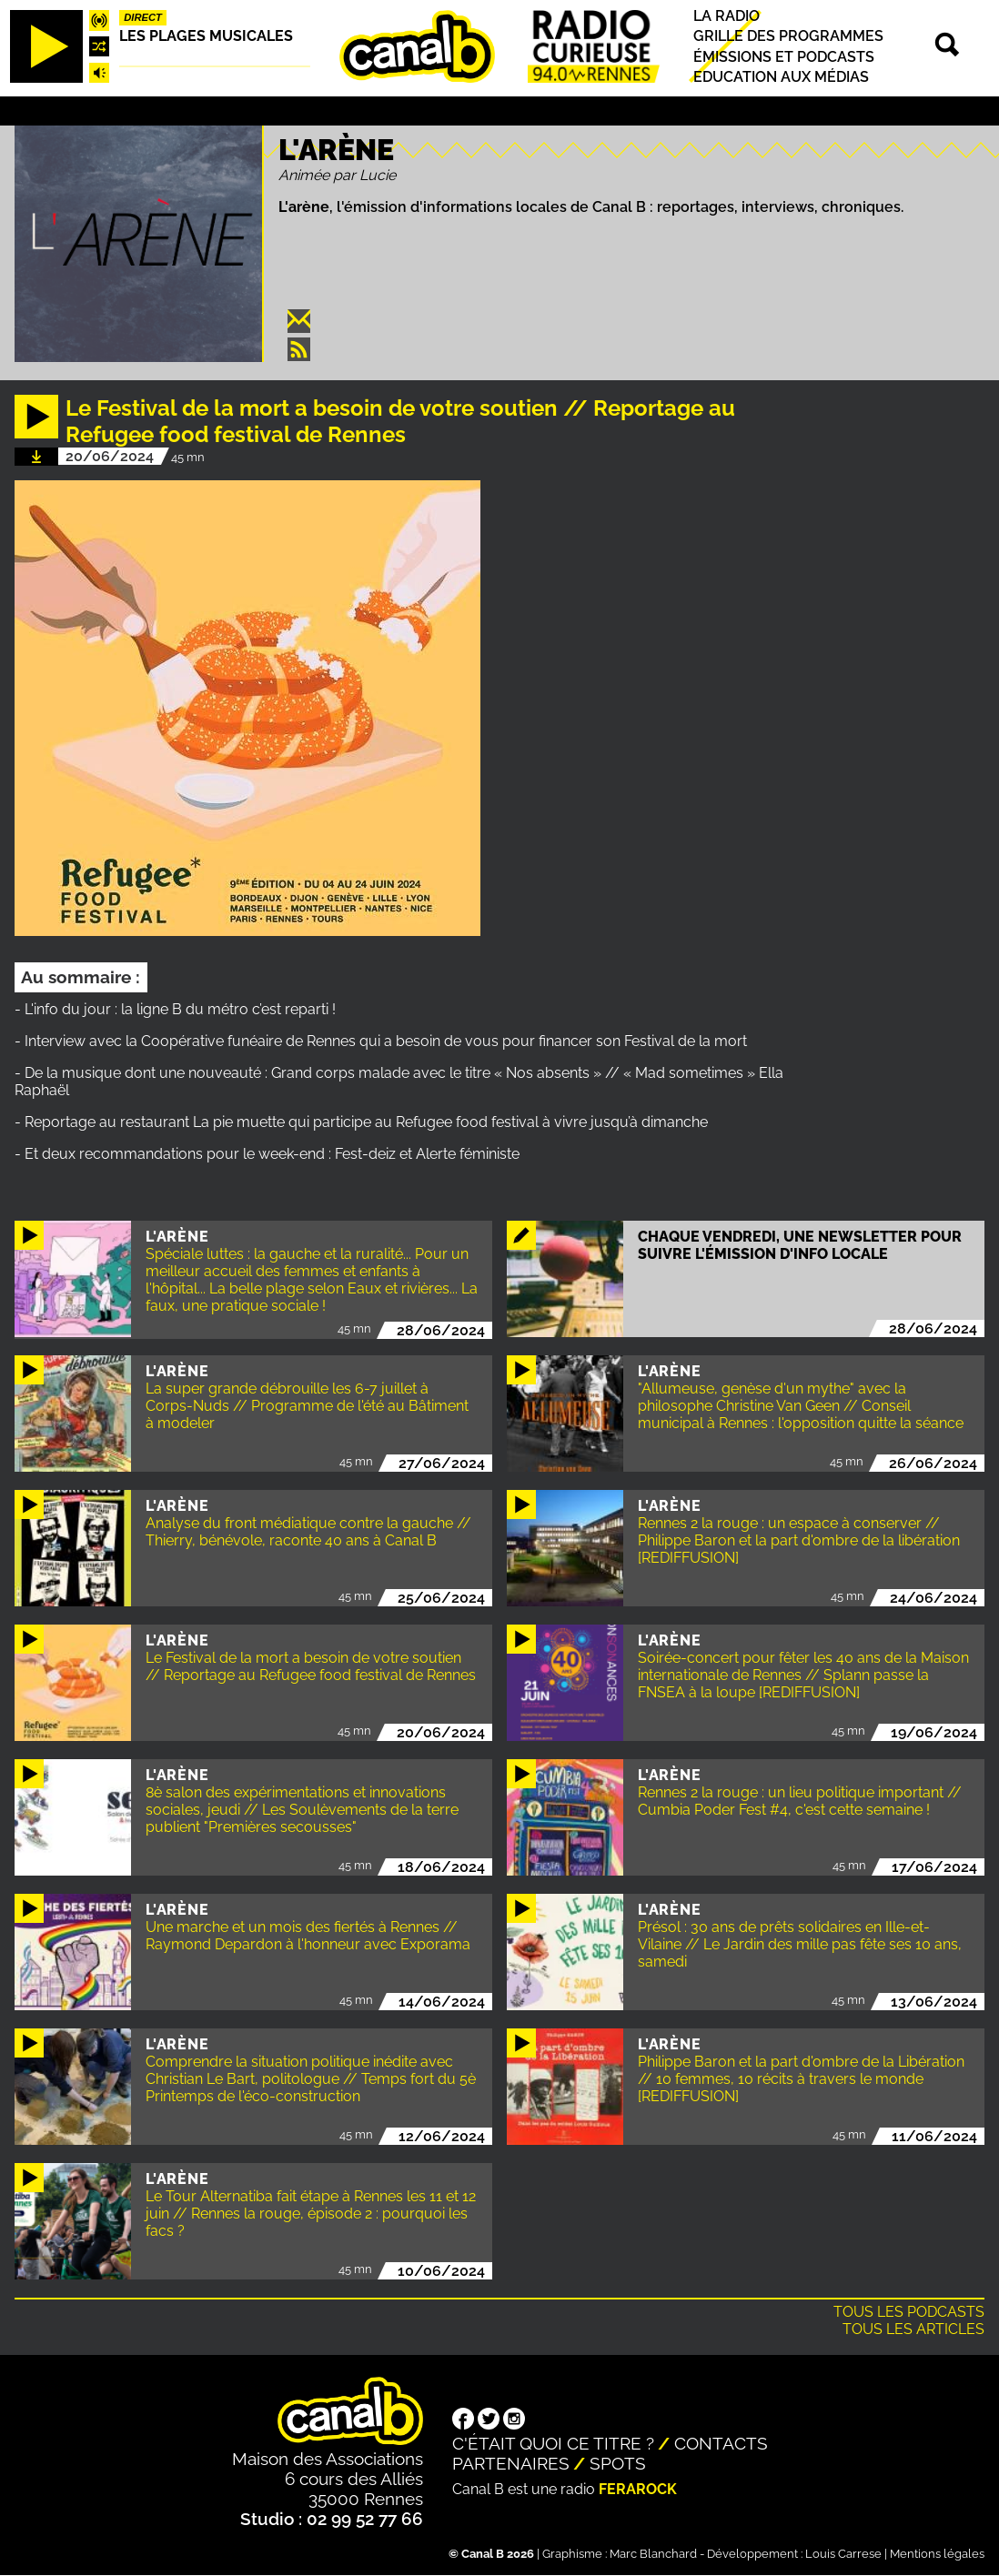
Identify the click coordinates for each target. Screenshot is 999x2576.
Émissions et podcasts (783, 56)
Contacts (721, 2443)
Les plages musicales (206, 36)
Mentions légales (937, 2554)
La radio (726, 16)
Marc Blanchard (653, 2554)
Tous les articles (913, 2329)
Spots (618, 2463)
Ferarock (638, 2489)
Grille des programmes (788, 36)
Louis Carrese (843, 2554)
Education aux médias (781, 77)
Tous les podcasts (908, 2311)
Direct (143, 17)
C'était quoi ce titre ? (553, 2443)
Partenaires (511, 2463)
